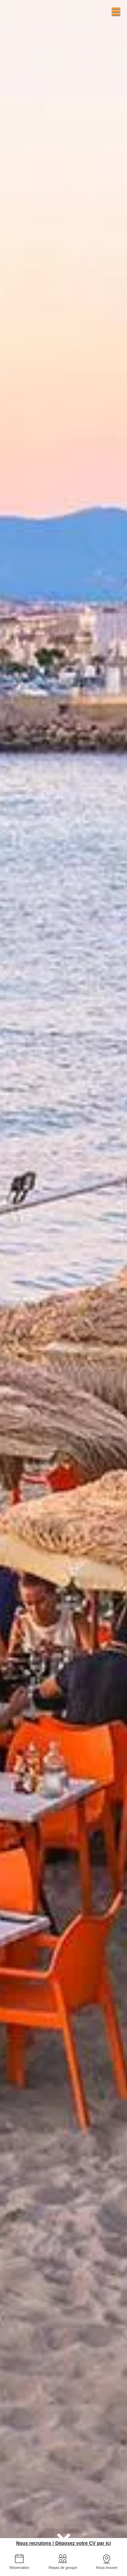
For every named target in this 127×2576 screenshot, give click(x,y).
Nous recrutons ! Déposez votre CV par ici (63, 2543)
